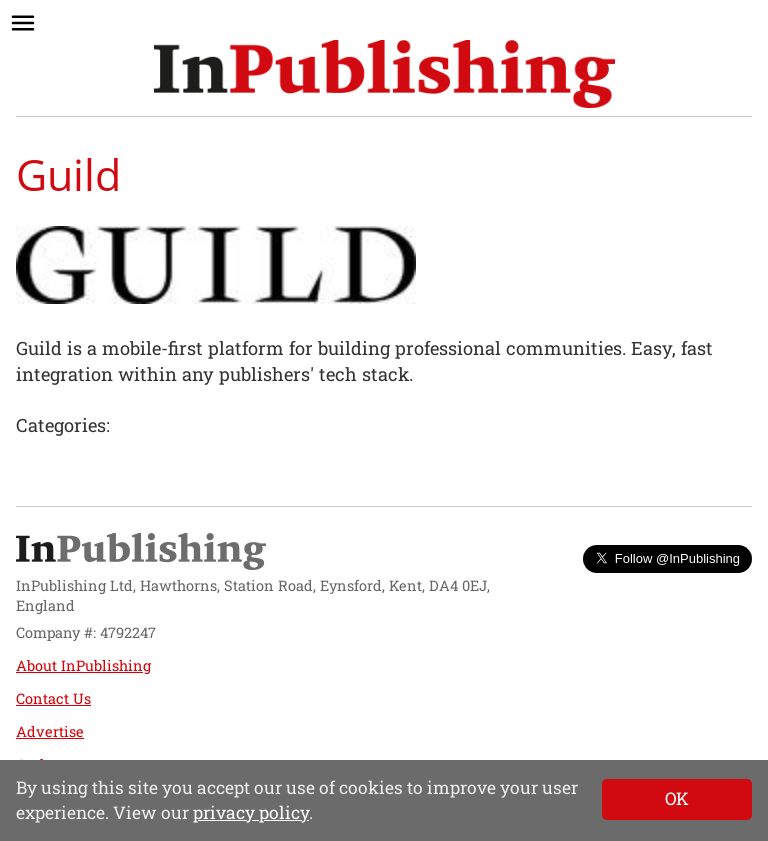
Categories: (63, 425)
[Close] (677, 799)
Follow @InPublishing (667, 558)
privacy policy (251, 812)
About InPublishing (83, 665)
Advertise (50, 731)
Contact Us (53, 698)
